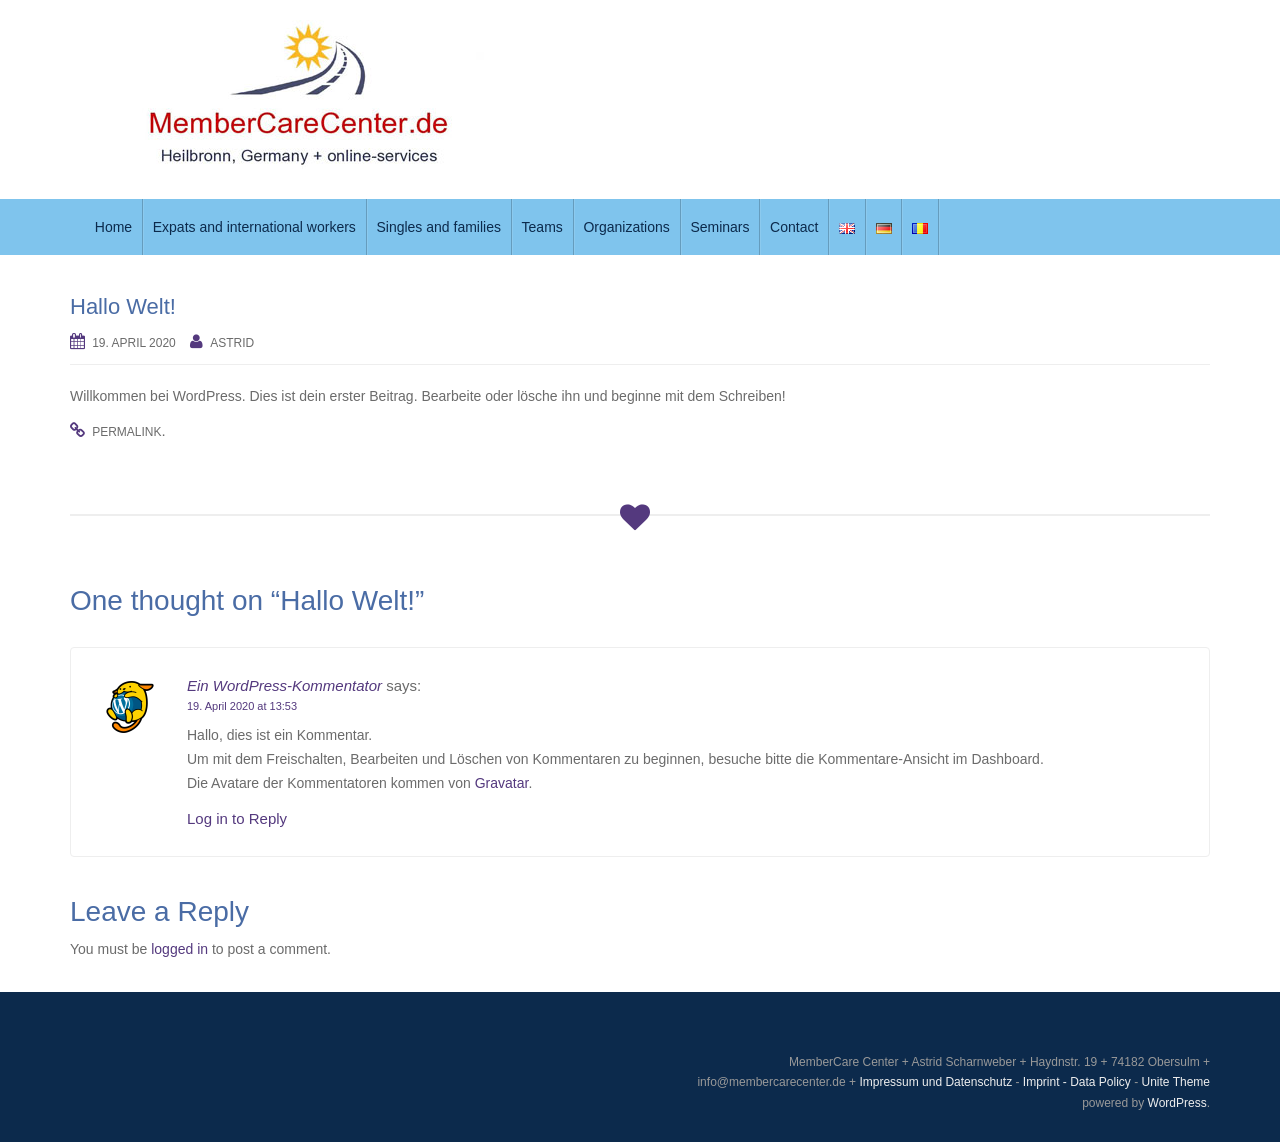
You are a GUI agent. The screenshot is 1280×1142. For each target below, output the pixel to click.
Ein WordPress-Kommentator (284, 685)
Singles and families (438, 227)
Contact (794, 227)
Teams (542, 227)
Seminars (719, 227)
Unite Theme (1176, 1082)
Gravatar (502, 783)
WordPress (1177, 1103)
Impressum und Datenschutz (935, 1082)
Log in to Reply (237, 818)
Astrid (232, 343)
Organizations (626, 227)
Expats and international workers (254, 227)
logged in (179, 949)
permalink (126, 432)
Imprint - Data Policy (1077, 1082)
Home (113, 227)
